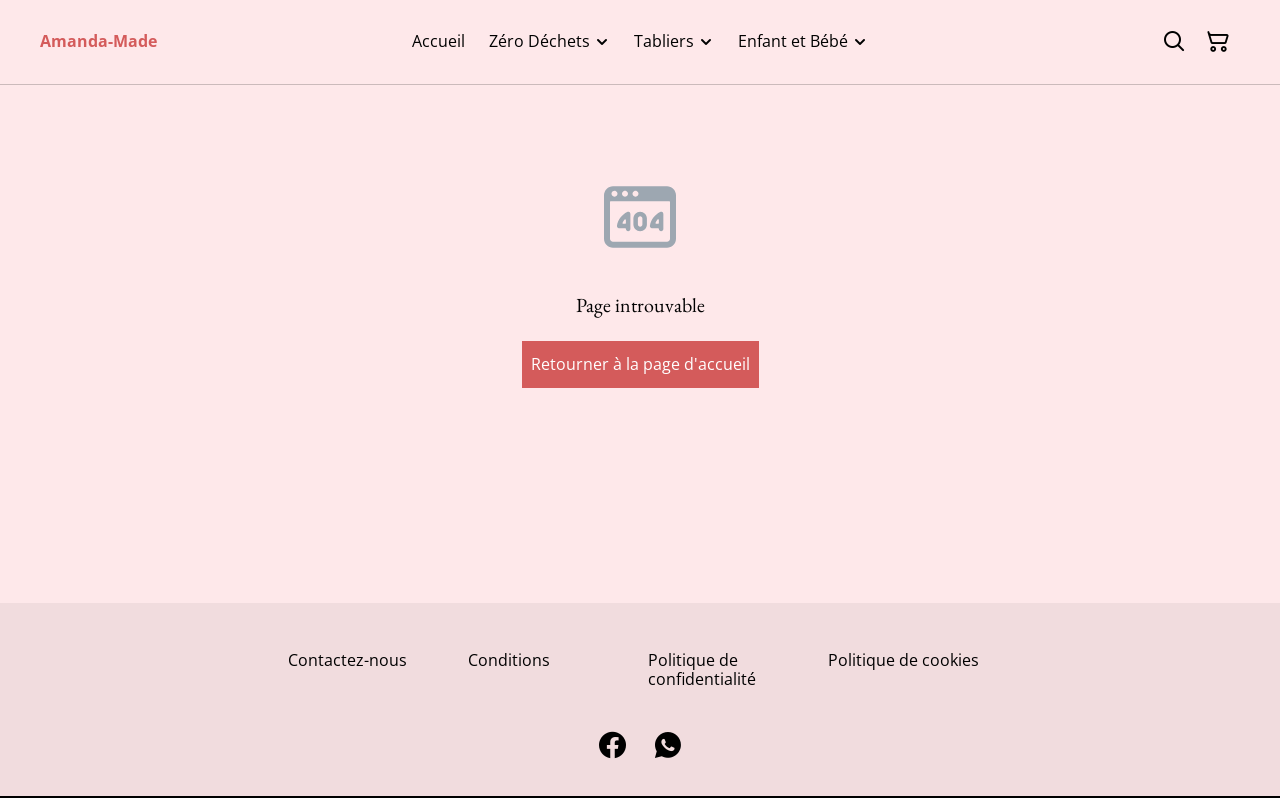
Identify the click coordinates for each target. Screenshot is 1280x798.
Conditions (509, 660)
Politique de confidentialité (702, 669)
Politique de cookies (903, 660)
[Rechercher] (1174, 42)
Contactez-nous (347, 660)
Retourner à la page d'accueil (640, 364)
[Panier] (1218, 42)
